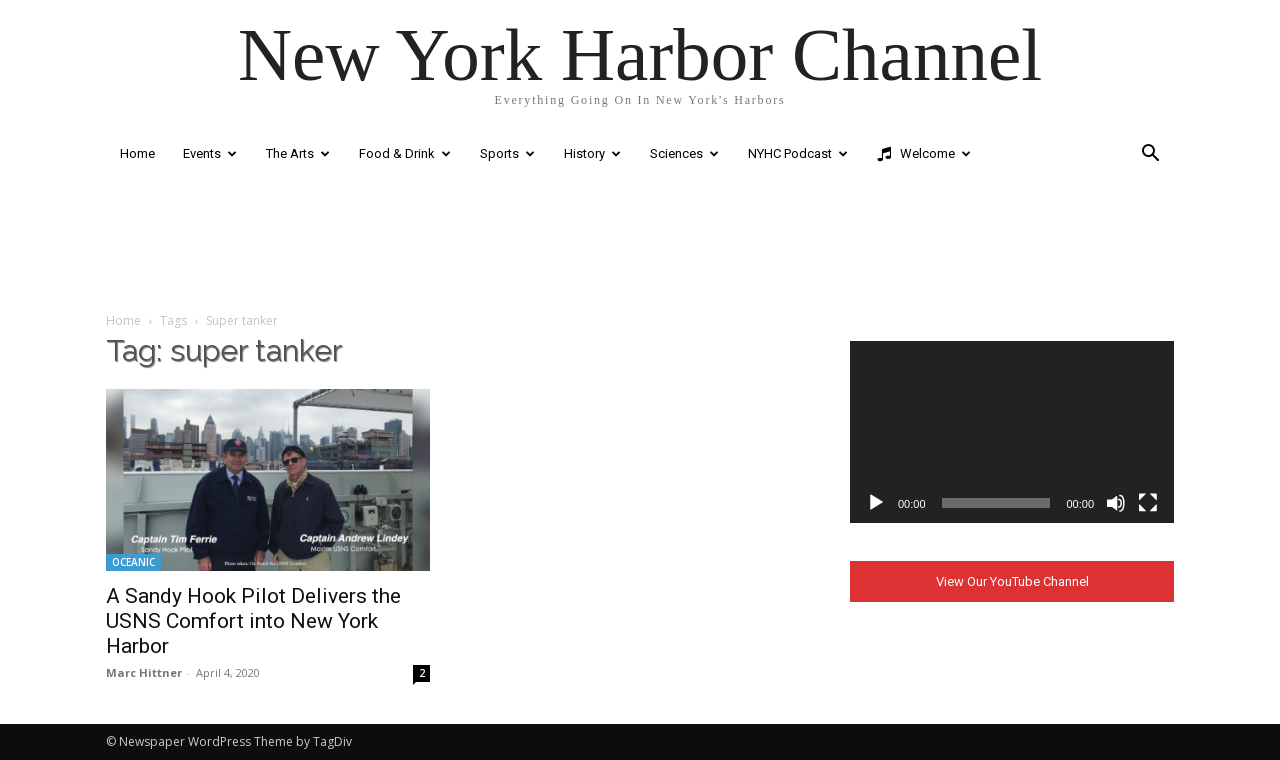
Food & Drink (405, 153)
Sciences (684, 153)
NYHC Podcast (798, 153)
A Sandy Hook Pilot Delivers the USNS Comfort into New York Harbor (253, 621)
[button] (1150, 155)
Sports (507, 153)
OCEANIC (133, 562)
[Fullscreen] (1148, 503)
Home (137, 153)
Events (210, 153)
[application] (1012, 432)
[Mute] (1116, 503)
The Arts (298, 153)
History (592, 153)
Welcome (924, 154)
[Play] (876, 503)
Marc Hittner (144, 672)
